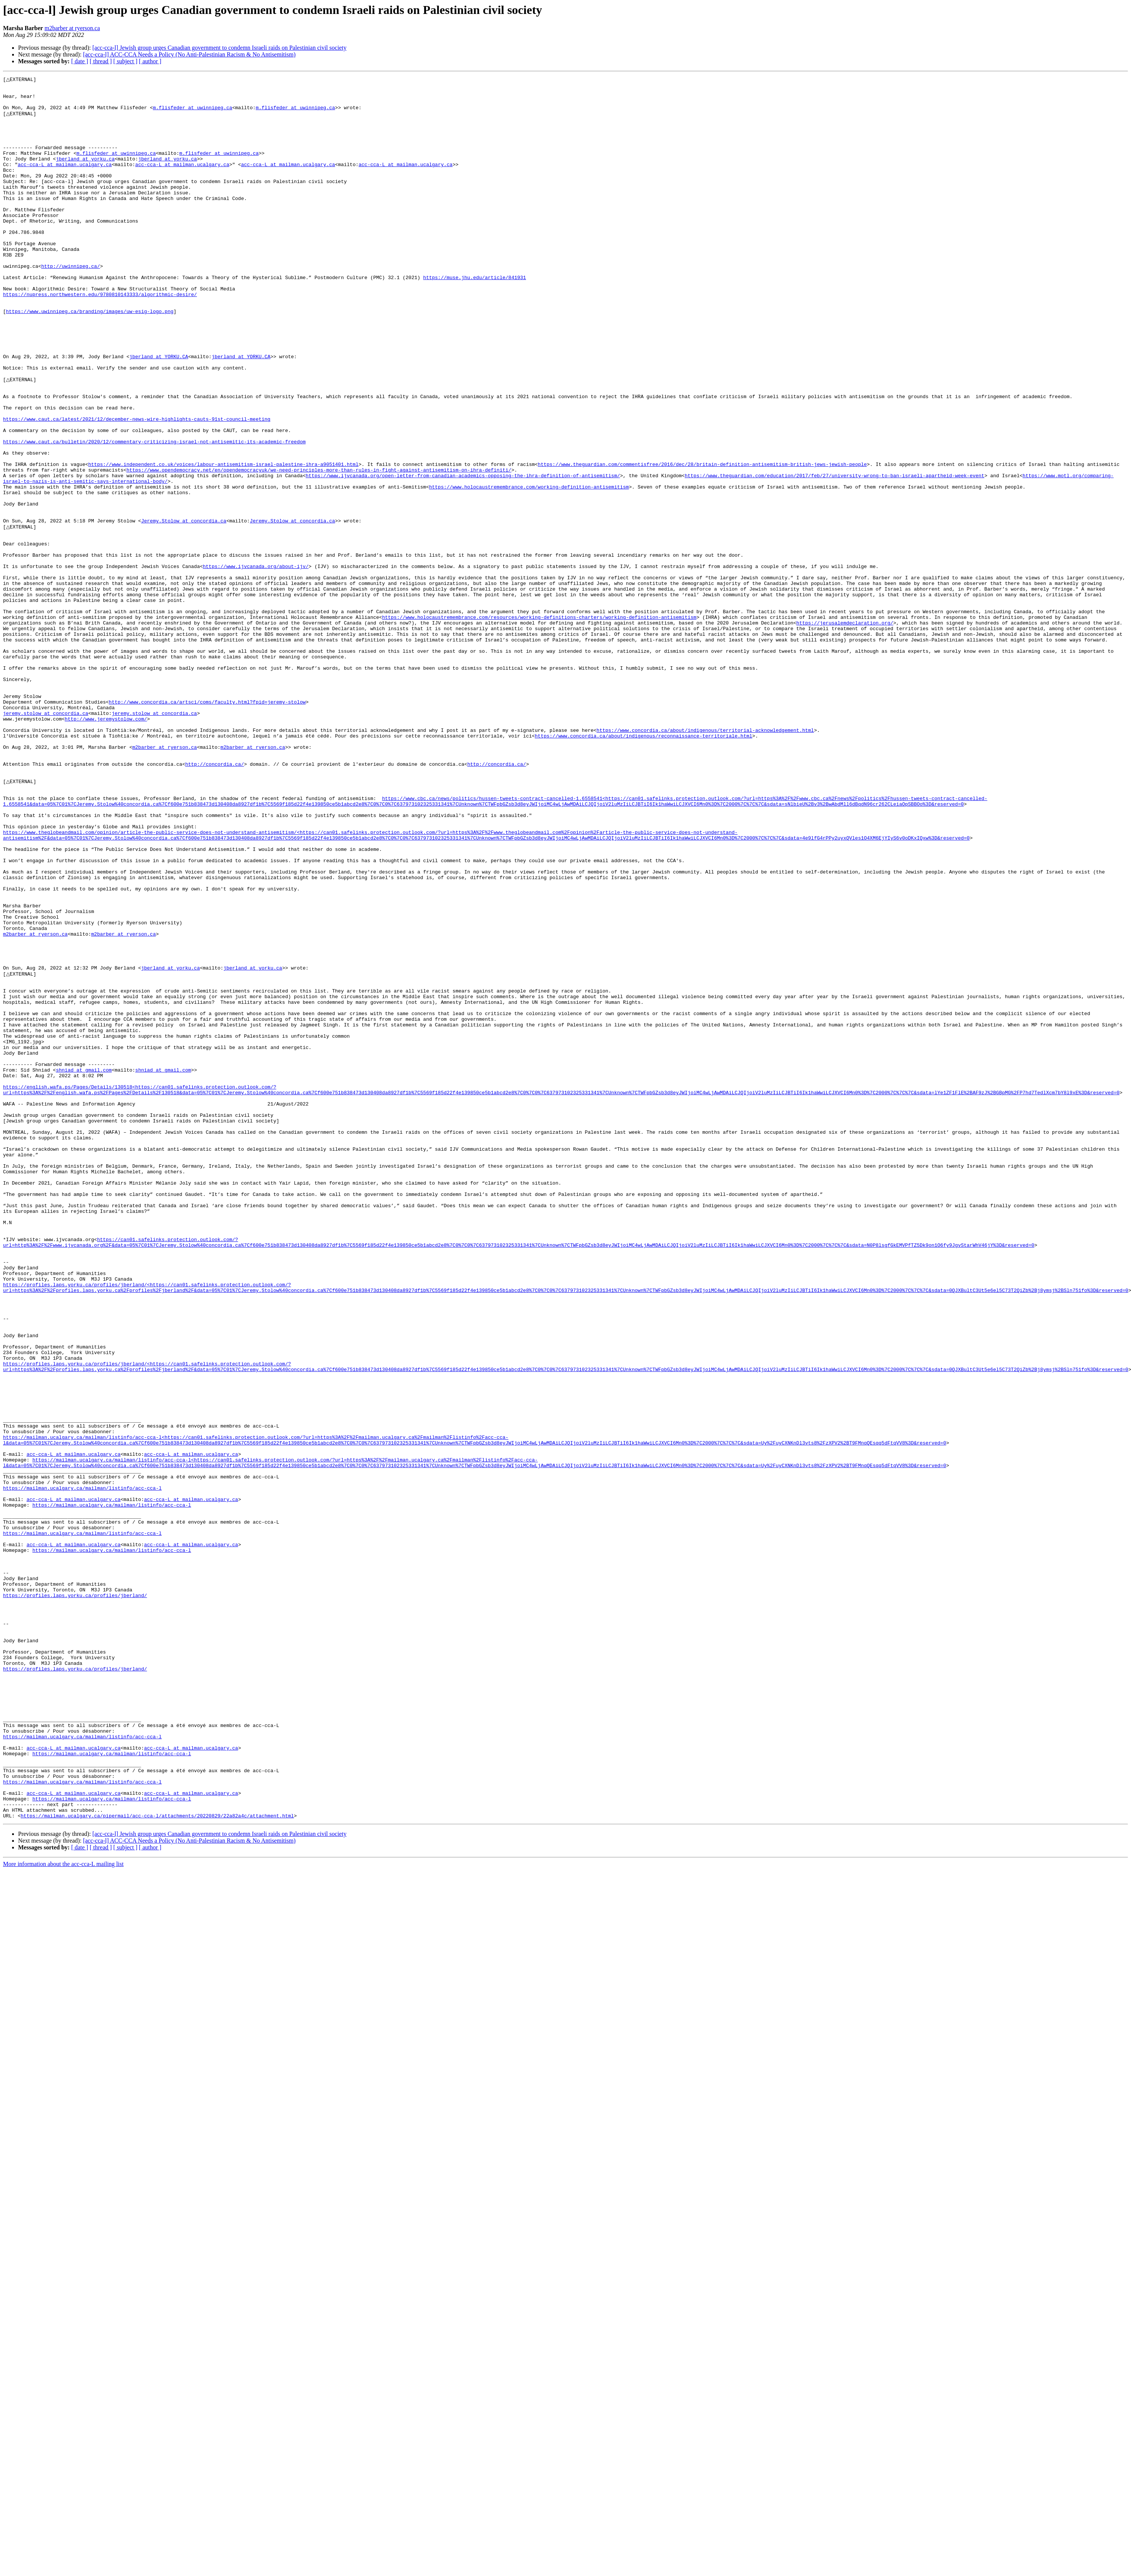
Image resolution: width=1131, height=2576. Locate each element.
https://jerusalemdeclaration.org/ (844, 730)
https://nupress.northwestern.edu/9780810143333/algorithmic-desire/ (100, 337)
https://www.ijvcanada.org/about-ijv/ (255, 663)
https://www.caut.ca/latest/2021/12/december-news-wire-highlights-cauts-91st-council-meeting (136, 486)
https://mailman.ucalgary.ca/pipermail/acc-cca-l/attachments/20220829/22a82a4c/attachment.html (157, 2161)
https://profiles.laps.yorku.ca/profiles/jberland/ (75, 1896)
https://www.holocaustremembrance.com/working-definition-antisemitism (529, 568)
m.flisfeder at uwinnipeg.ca (192, 113)
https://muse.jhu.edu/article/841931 (474, 317)
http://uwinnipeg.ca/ (70, 303)
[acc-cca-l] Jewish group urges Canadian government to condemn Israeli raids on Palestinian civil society (219, 47)
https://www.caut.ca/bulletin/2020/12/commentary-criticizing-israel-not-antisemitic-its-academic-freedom (154, 513)
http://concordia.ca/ (214, 900)
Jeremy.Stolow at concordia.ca (183, 608)
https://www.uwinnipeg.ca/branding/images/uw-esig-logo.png (90, 357)
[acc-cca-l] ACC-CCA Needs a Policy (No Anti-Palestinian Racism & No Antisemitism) (189, 54)
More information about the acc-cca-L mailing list (63, 2209)
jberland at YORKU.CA (158, 412)
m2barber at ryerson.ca (72, 28)
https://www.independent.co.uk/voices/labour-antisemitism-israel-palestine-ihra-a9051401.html (223, 540)
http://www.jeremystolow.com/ (106, 846)
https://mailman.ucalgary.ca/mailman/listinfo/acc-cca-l (82, 1768)
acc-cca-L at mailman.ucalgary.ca (65, 181)
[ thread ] (101, 61)
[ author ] (150, 61)
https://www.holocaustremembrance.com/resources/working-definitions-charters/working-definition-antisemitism (539, 724)
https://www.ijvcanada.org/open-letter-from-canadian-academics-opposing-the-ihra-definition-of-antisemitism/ (462, 554)
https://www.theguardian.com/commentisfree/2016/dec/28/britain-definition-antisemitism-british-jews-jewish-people (702, 540)
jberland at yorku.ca (85, 174)
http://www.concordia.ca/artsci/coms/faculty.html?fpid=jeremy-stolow (207, 825)
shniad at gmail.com (83, 1266)
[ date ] (79, 61)
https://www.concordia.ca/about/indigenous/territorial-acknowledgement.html (705, 859)
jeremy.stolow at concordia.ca (45, 839)
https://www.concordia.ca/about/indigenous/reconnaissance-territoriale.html (643, 866)
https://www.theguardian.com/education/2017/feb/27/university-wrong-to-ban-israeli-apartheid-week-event (834, 554)
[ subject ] (125, 61)
